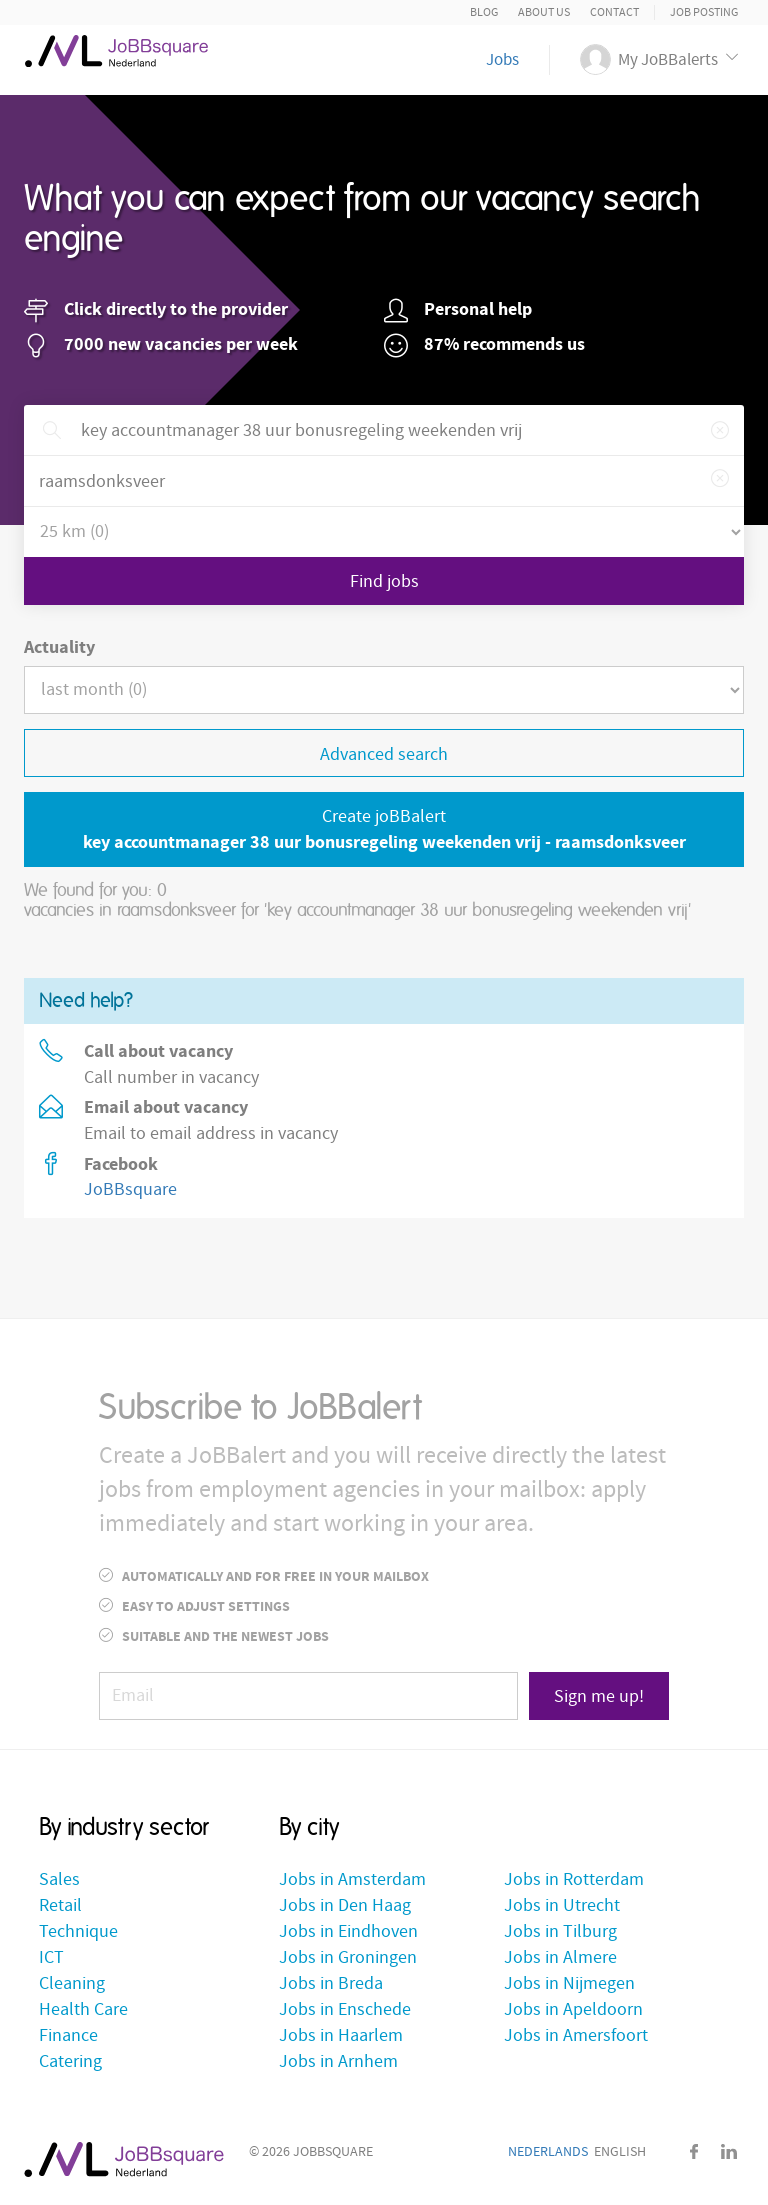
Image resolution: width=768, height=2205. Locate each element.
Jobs (502, 60)
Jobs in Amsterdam (352, 1879)
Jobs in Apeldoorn (573, 2009)
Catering (70, 2061)
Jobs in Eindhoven (348, 1931)
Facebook (694, 2151)
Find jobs (384, 581)
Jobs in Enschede (345, 2009)
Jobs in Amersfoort (576, 2035)
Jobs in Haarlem (341, 2035)
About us (544, 12)
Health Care (83, 2009)
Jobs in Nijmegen (569, 1983)
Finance (68, 2035)
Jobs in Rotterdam (574, 1879)
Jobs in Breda (331, 1983)
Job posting (704, 12)
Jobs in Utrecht (562, 1905)
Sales (59, 1879)
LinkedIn (729, 2151)
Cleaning (72, 1983)
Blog (484, 12)
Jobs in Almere (560, 1957)
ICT (51, 1957)
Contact (614, 12)
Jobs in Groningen (348, 1957)
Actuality (59, 647)
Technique (78, 1931)
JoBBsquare (130, 1189)
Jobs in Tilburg (560, 1931)
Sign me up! (599, 1696)
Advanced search (384, 754)
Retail (60, 1905)
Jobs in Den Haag (345, 1905)
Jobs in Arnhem (338, 2061)
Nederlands (548, 2152)
